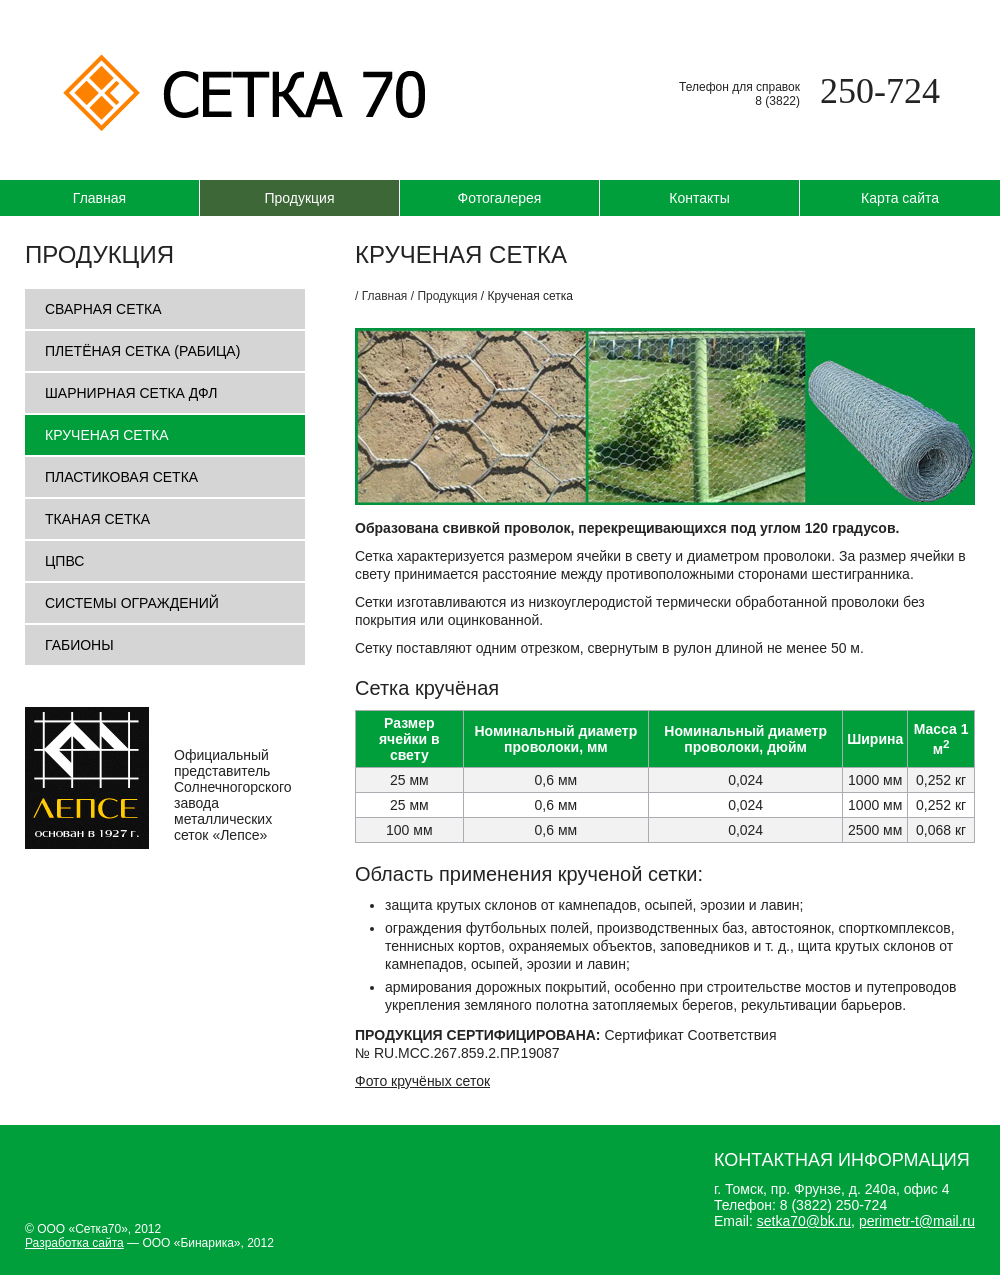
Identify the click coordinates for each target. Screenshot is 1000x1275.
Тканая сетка (97, 519)
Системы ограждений (132, 603)
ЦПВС (64, 561)
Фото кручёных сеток (422, 1081)
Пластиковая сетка (121, 477)
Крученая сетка (107, 435)
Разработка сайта (74, 1243)
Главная (99, 198)
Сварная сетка (103, 309)
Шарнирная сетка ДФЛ (131, 393)
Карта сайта (900, 198)
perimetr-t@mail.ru (917, 1221)
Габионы (79, 645)
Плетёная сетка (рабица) (142, 351)
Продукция (299, 198)
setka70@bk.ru (804, 1221)
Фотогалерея (500, 198)
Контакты (699, 198)
